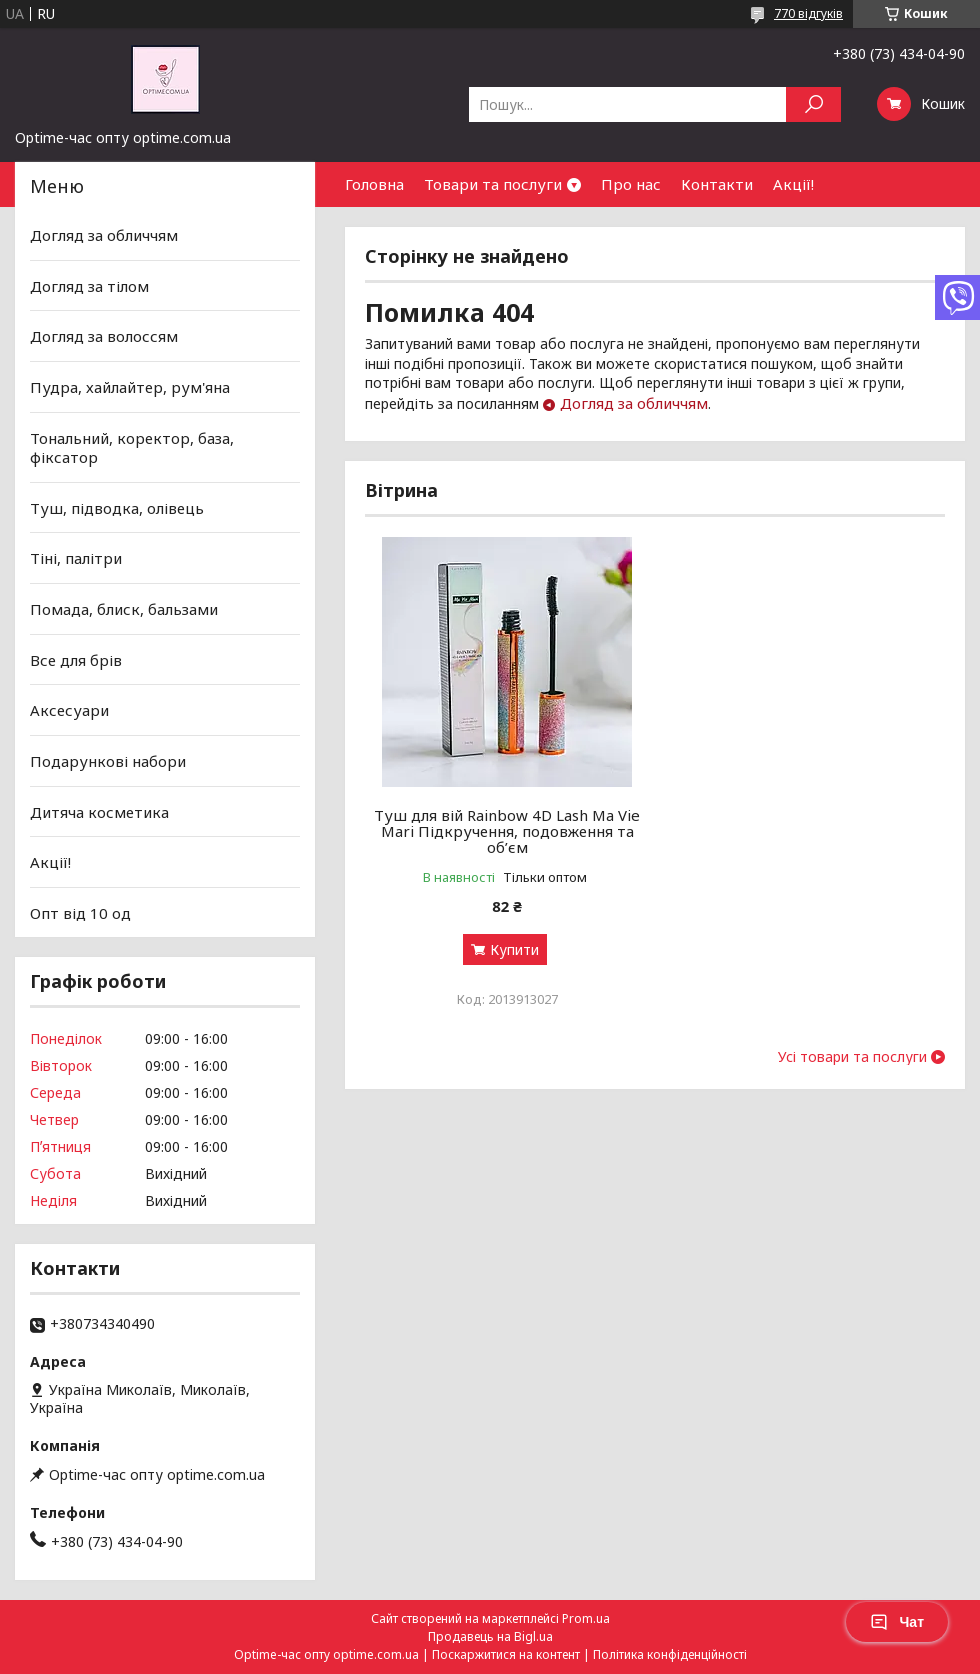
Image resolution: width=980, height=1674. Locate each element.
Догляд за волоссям (104, 336)
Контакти (717, 184)
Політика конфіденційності (670, 1654)
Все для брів (76, 660)
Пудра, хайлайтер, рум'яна (130, 387)
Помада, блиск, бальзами (124, 609)
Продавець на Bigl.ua (490, 1636)
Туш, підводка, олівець (117, 508)
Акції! (793, 184)
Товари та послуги (493, 184)
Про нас (631, 184)
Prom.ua (586, 1618)
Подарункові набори (108, 761)
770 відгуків (808, 13)
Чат (897, 1622)
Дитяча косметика (99, 811)
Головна (374, 184)
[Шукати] (813, 104)
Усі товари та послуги (852, 1057)
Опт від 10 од (80, 913)
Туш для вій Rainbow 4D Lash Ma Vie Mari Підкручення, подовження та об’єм (507, 831)
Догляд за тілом (89, 286)
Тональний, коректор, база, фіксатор (132, 447)
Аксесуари (69, 710)
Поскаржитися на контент (506, 1654)
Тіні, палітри (76, 558)
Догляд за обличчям (634, 403)
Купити (514, 949)
